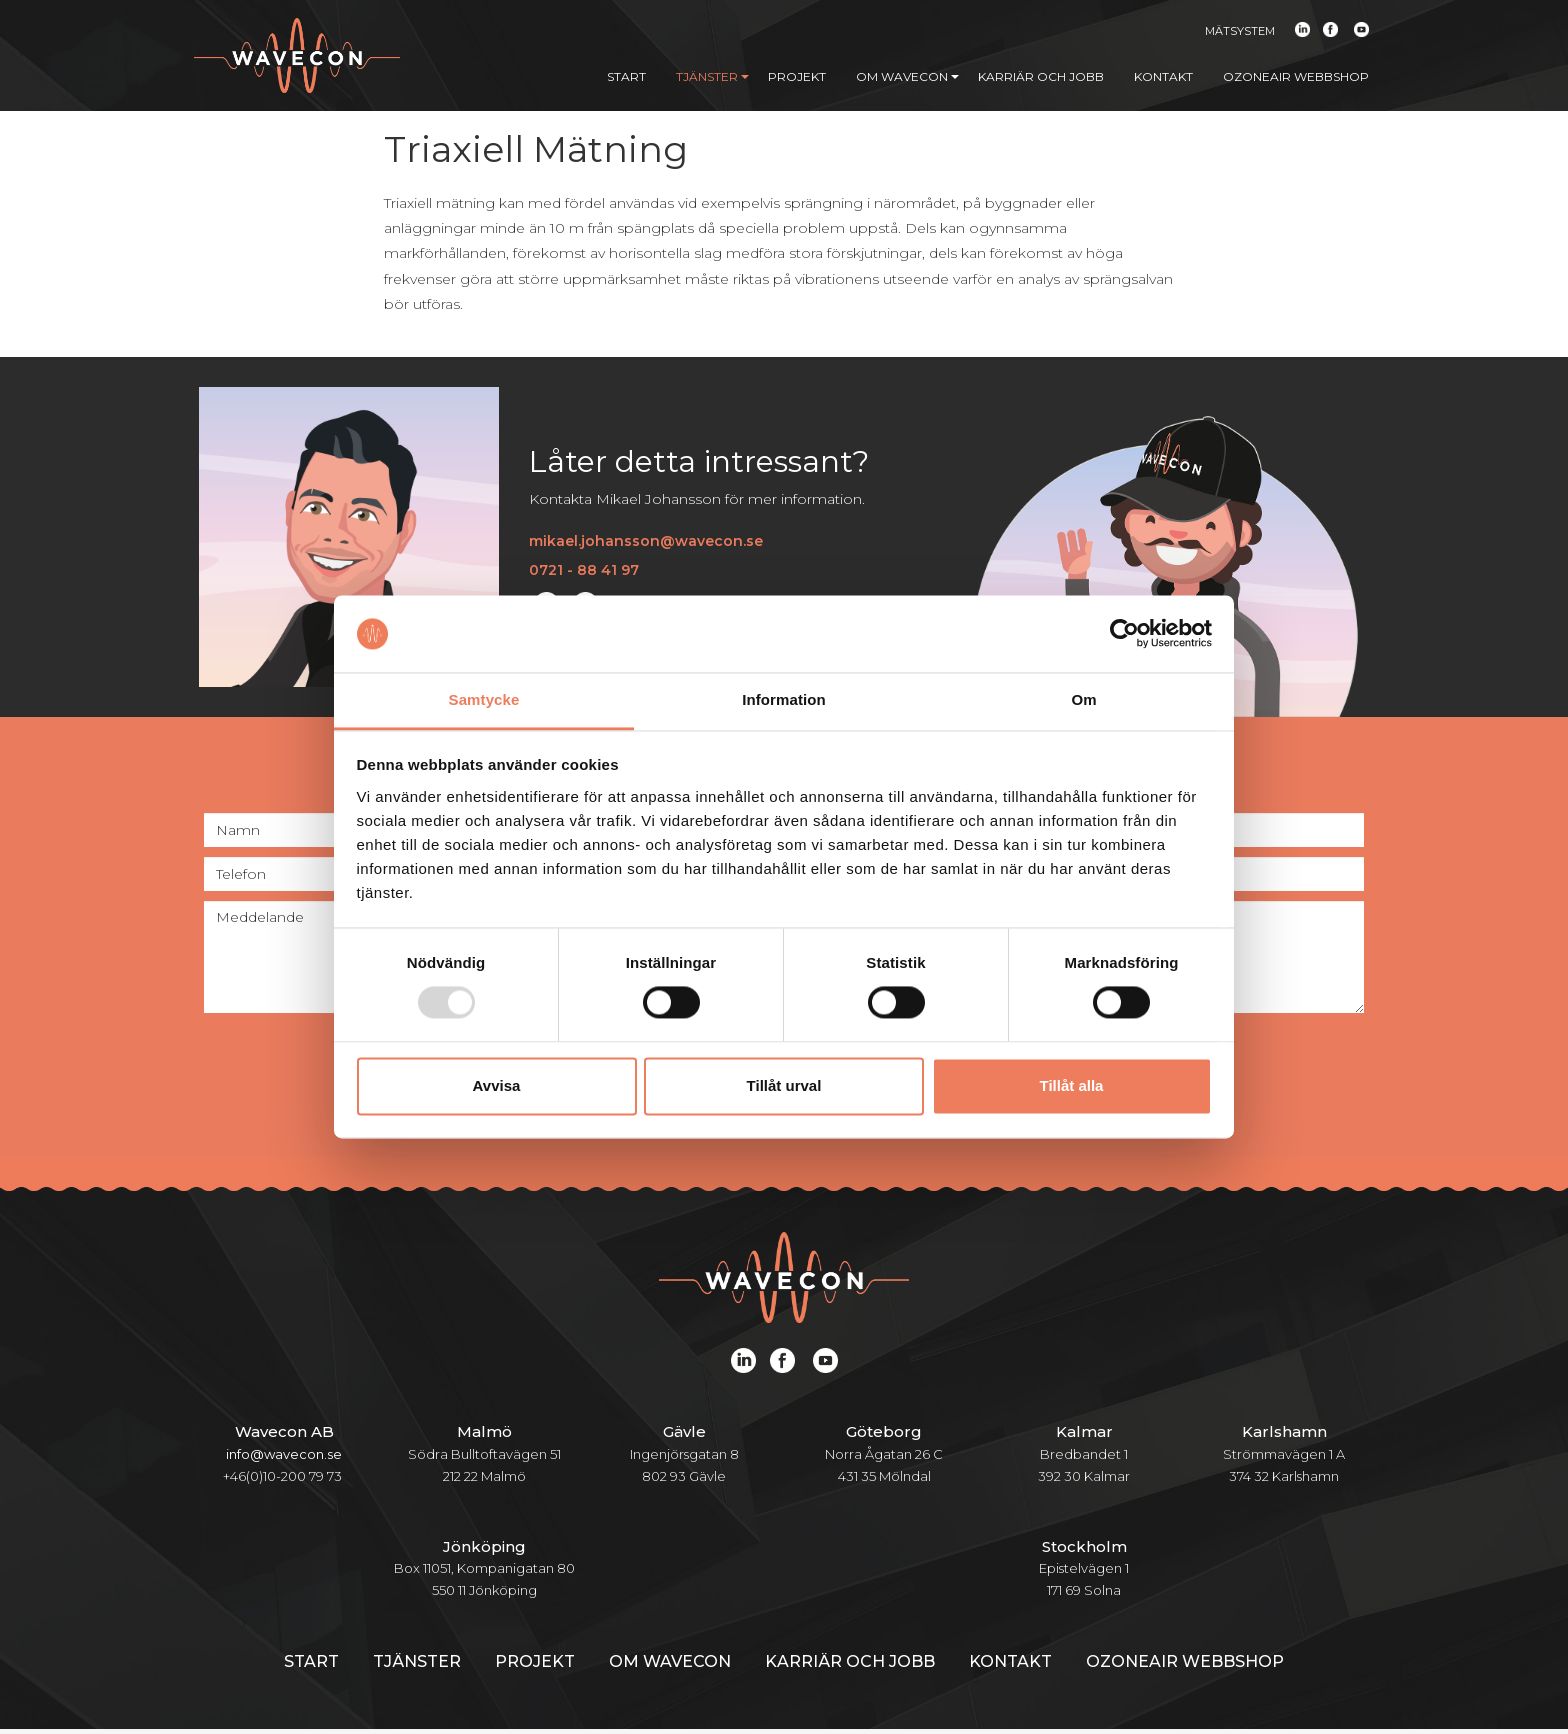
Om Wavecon (907, 76)
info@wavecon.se (284, 1458)
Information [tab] (784, 699)
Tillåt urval (784, 1085)
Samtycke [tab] (484, 699)
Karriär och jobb (1041, 76)
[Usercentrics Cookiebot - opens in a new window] (1124, 634)
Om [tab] (1083, 699)
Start (626, 76)
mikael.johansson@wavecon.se (646, 546)
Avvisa (497, 1085)
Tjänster (712, 76)
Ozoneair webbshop (1296, 76)
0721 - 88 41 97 (584, 574)
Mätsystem (1240, 31)
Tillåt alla (1072, 1085)
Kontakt (1163, 76)
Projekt (797, 76)
